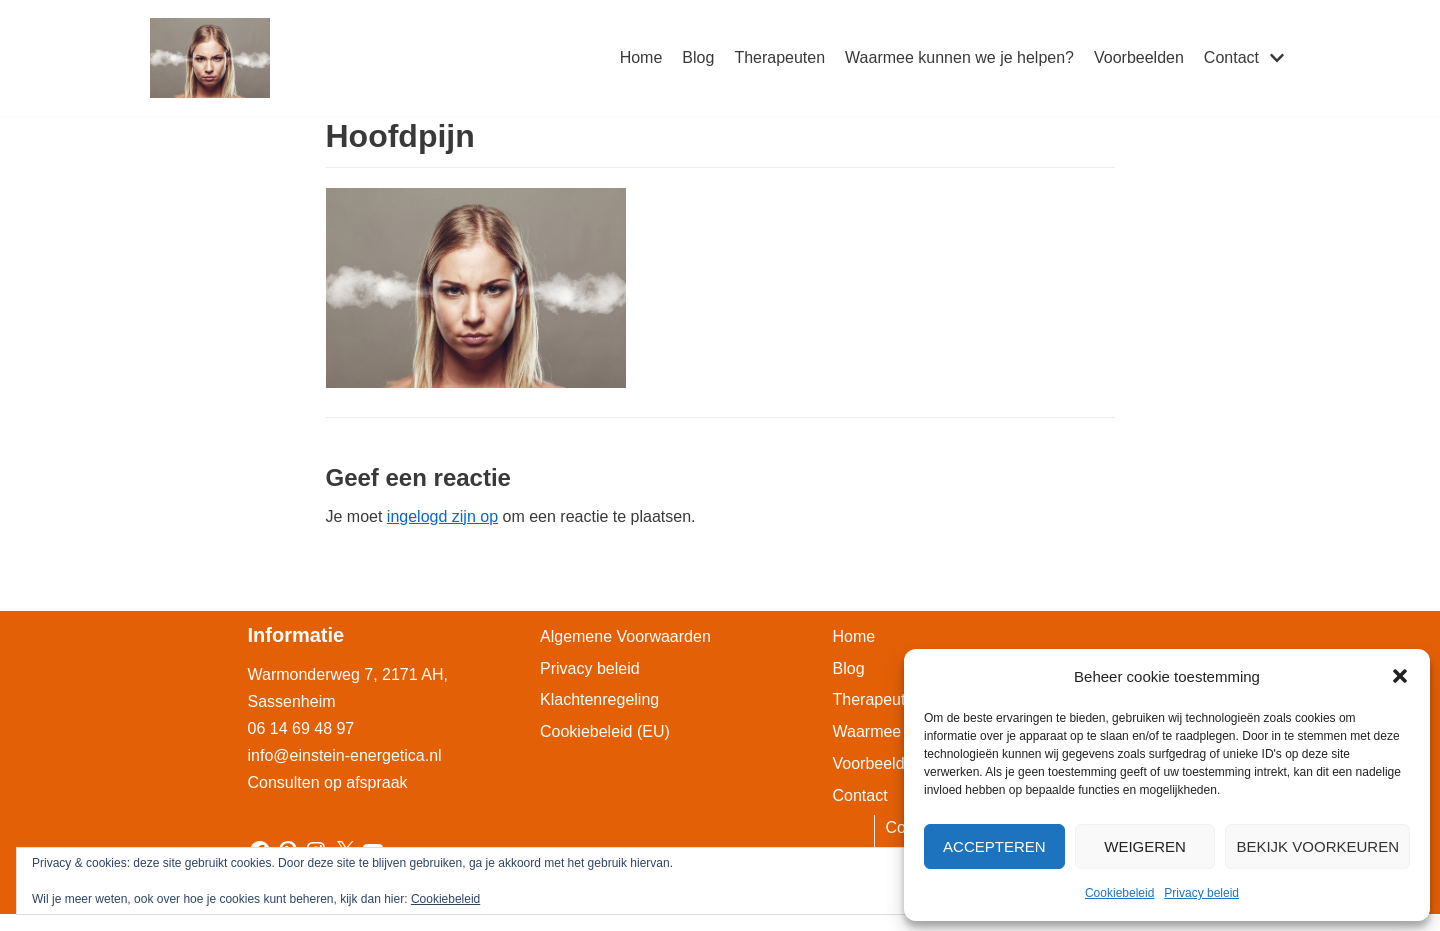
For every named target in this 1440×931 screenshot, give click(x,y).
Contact (860, 795)
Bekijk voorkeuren (1317, 846)
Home (641, 57)
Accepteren (994, 846)
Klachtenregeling (599, 699)
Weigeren (1145, 846)
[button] (1400, 676)
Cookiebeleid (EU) (605, 731)
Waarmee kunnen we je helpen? (959, 57)
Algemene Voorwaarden (625, 636)
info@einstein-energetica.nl (345, 755)
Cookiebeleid (1119, 893)
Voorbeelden (1139, 57)
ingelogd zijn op (442, 516)
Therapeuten (779, 57)
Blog (698, 57)
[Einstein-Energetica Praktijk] (210, 58)
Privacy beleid (1201, 893)
